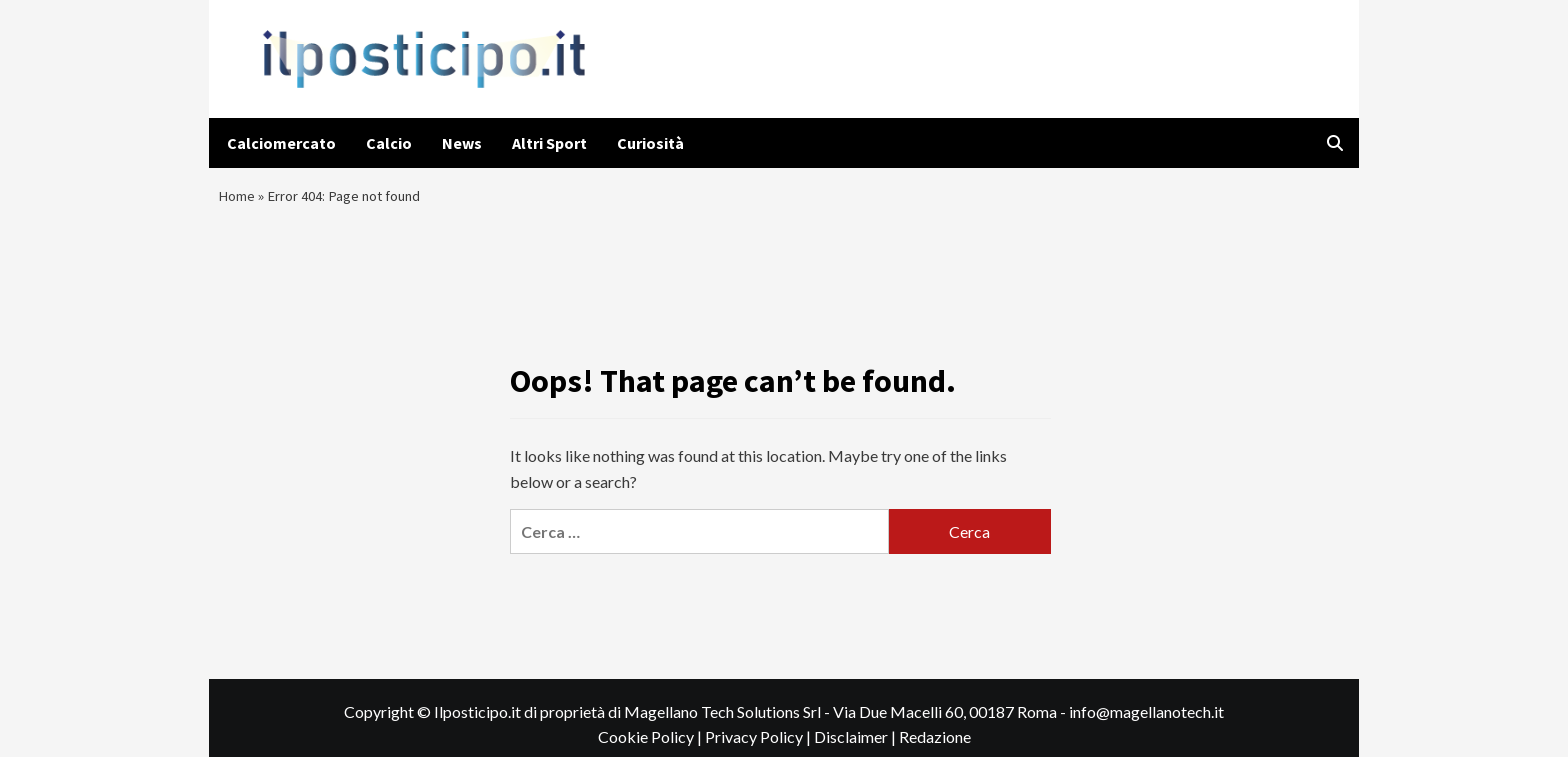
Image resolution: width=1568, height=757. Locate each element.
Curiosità (650, 143)
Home (238, 200)
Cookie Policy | (651, 746)
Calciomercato (281, 143)
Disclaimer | (856, 746)
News (462, 143)
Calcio (389, 143)
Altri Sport (549, 143)
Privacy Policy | (759, 746)
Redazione (935, 746)
